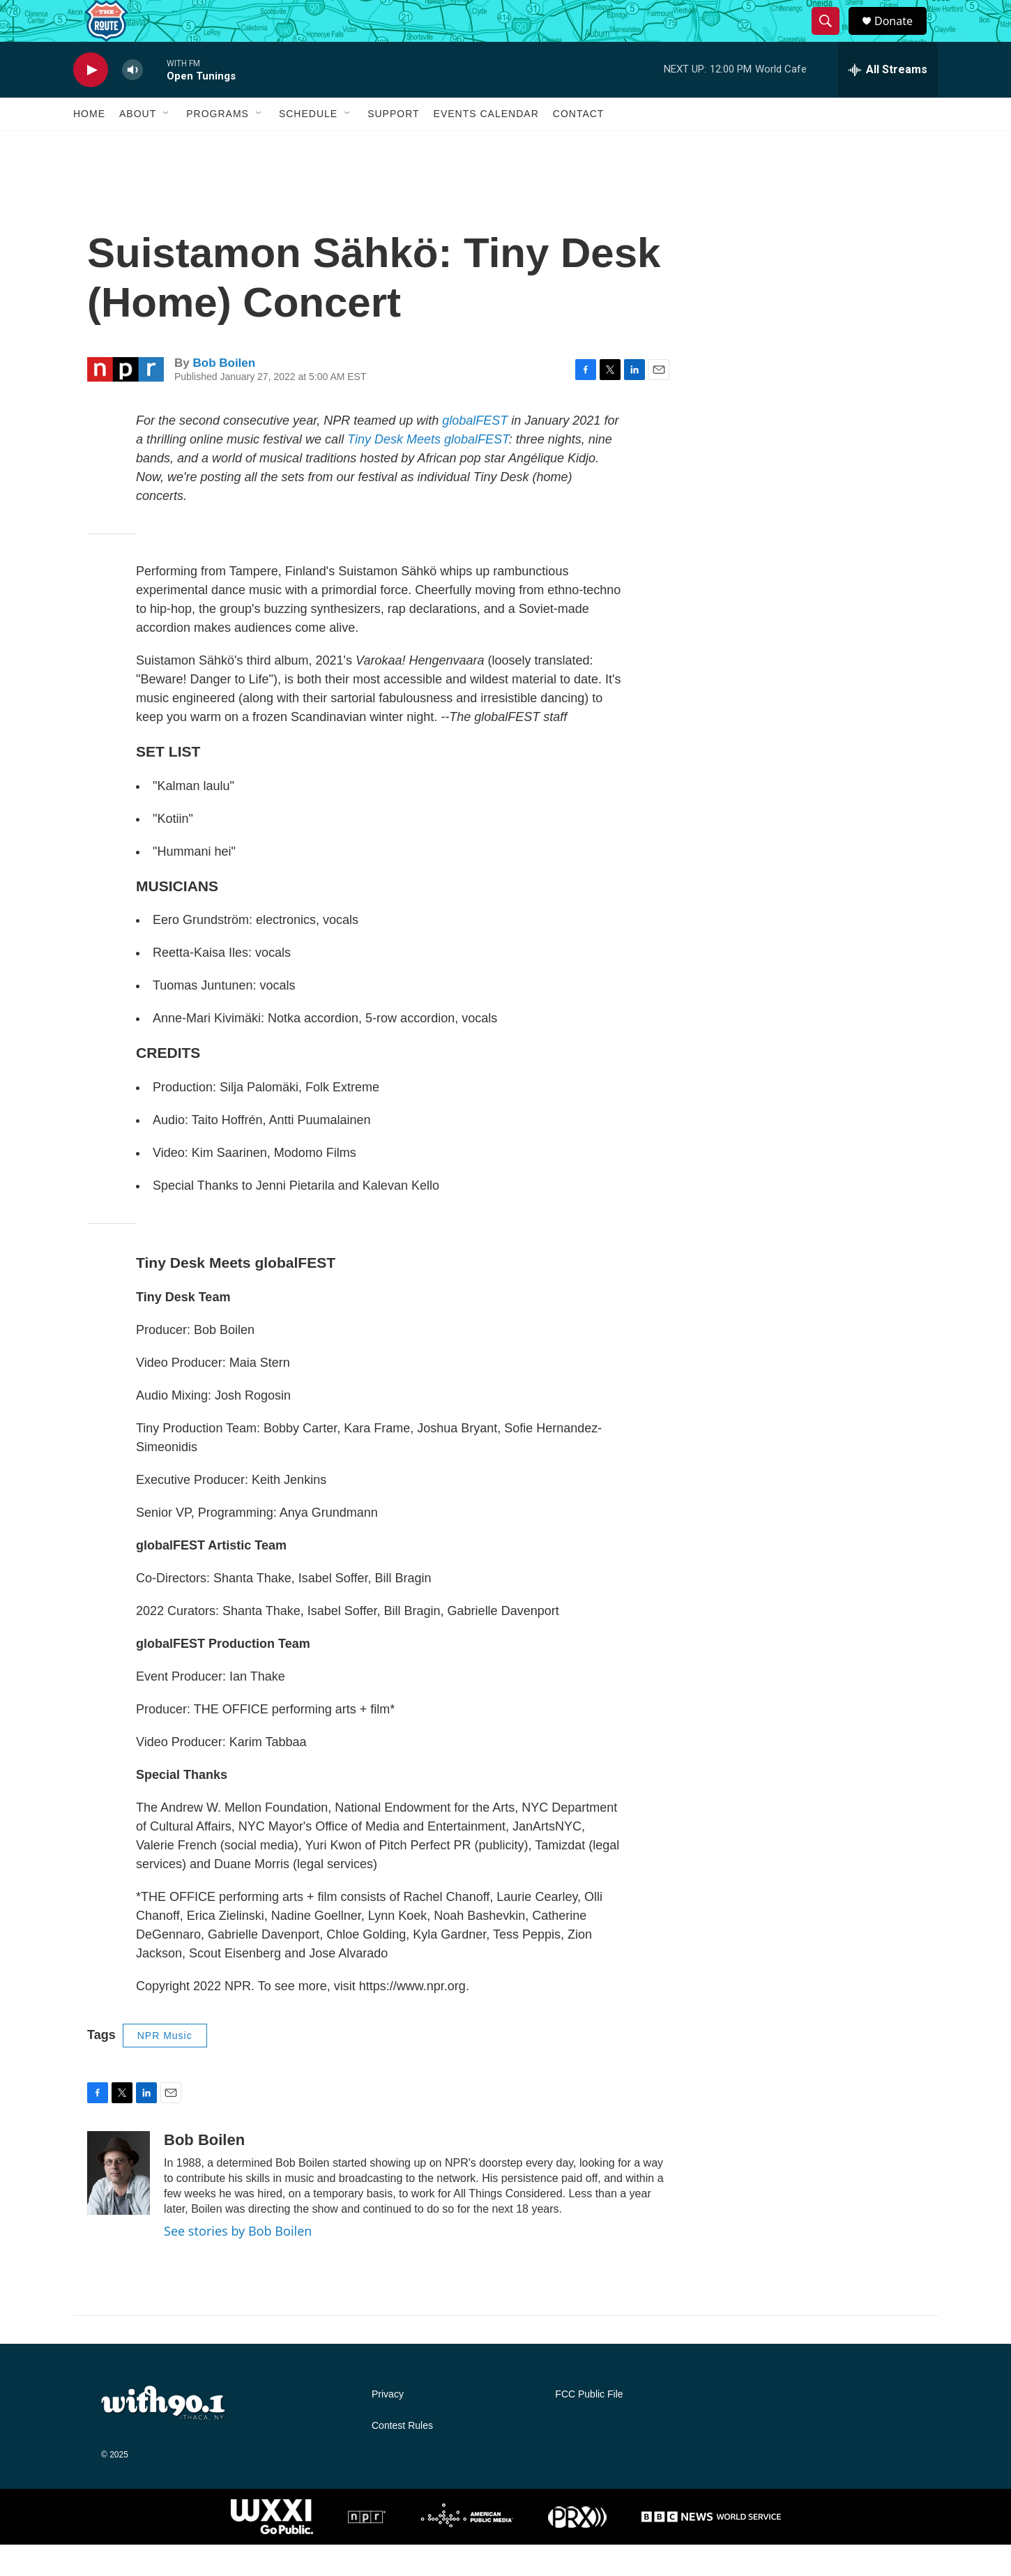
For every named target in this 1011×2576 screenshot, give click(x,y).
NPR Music (164, 2067)
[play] (90, 101)
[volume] (132, 101)
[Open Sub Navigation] (166, 145)
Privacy (388, 2425)
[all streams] (888, 101)
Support (393, 145)
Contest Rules (402, 2457)
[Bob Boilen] (118, 2204)
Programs (217, 145)
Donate (902, 36)
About (137, 145)
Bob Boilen (223, 394)
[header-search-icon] (832, 37)
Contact (579, 145)
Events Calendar (486, 145)
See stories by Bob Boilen (238, 2262)
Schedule (308, 145)
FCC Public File (589, 2425)
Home (89, 145)
